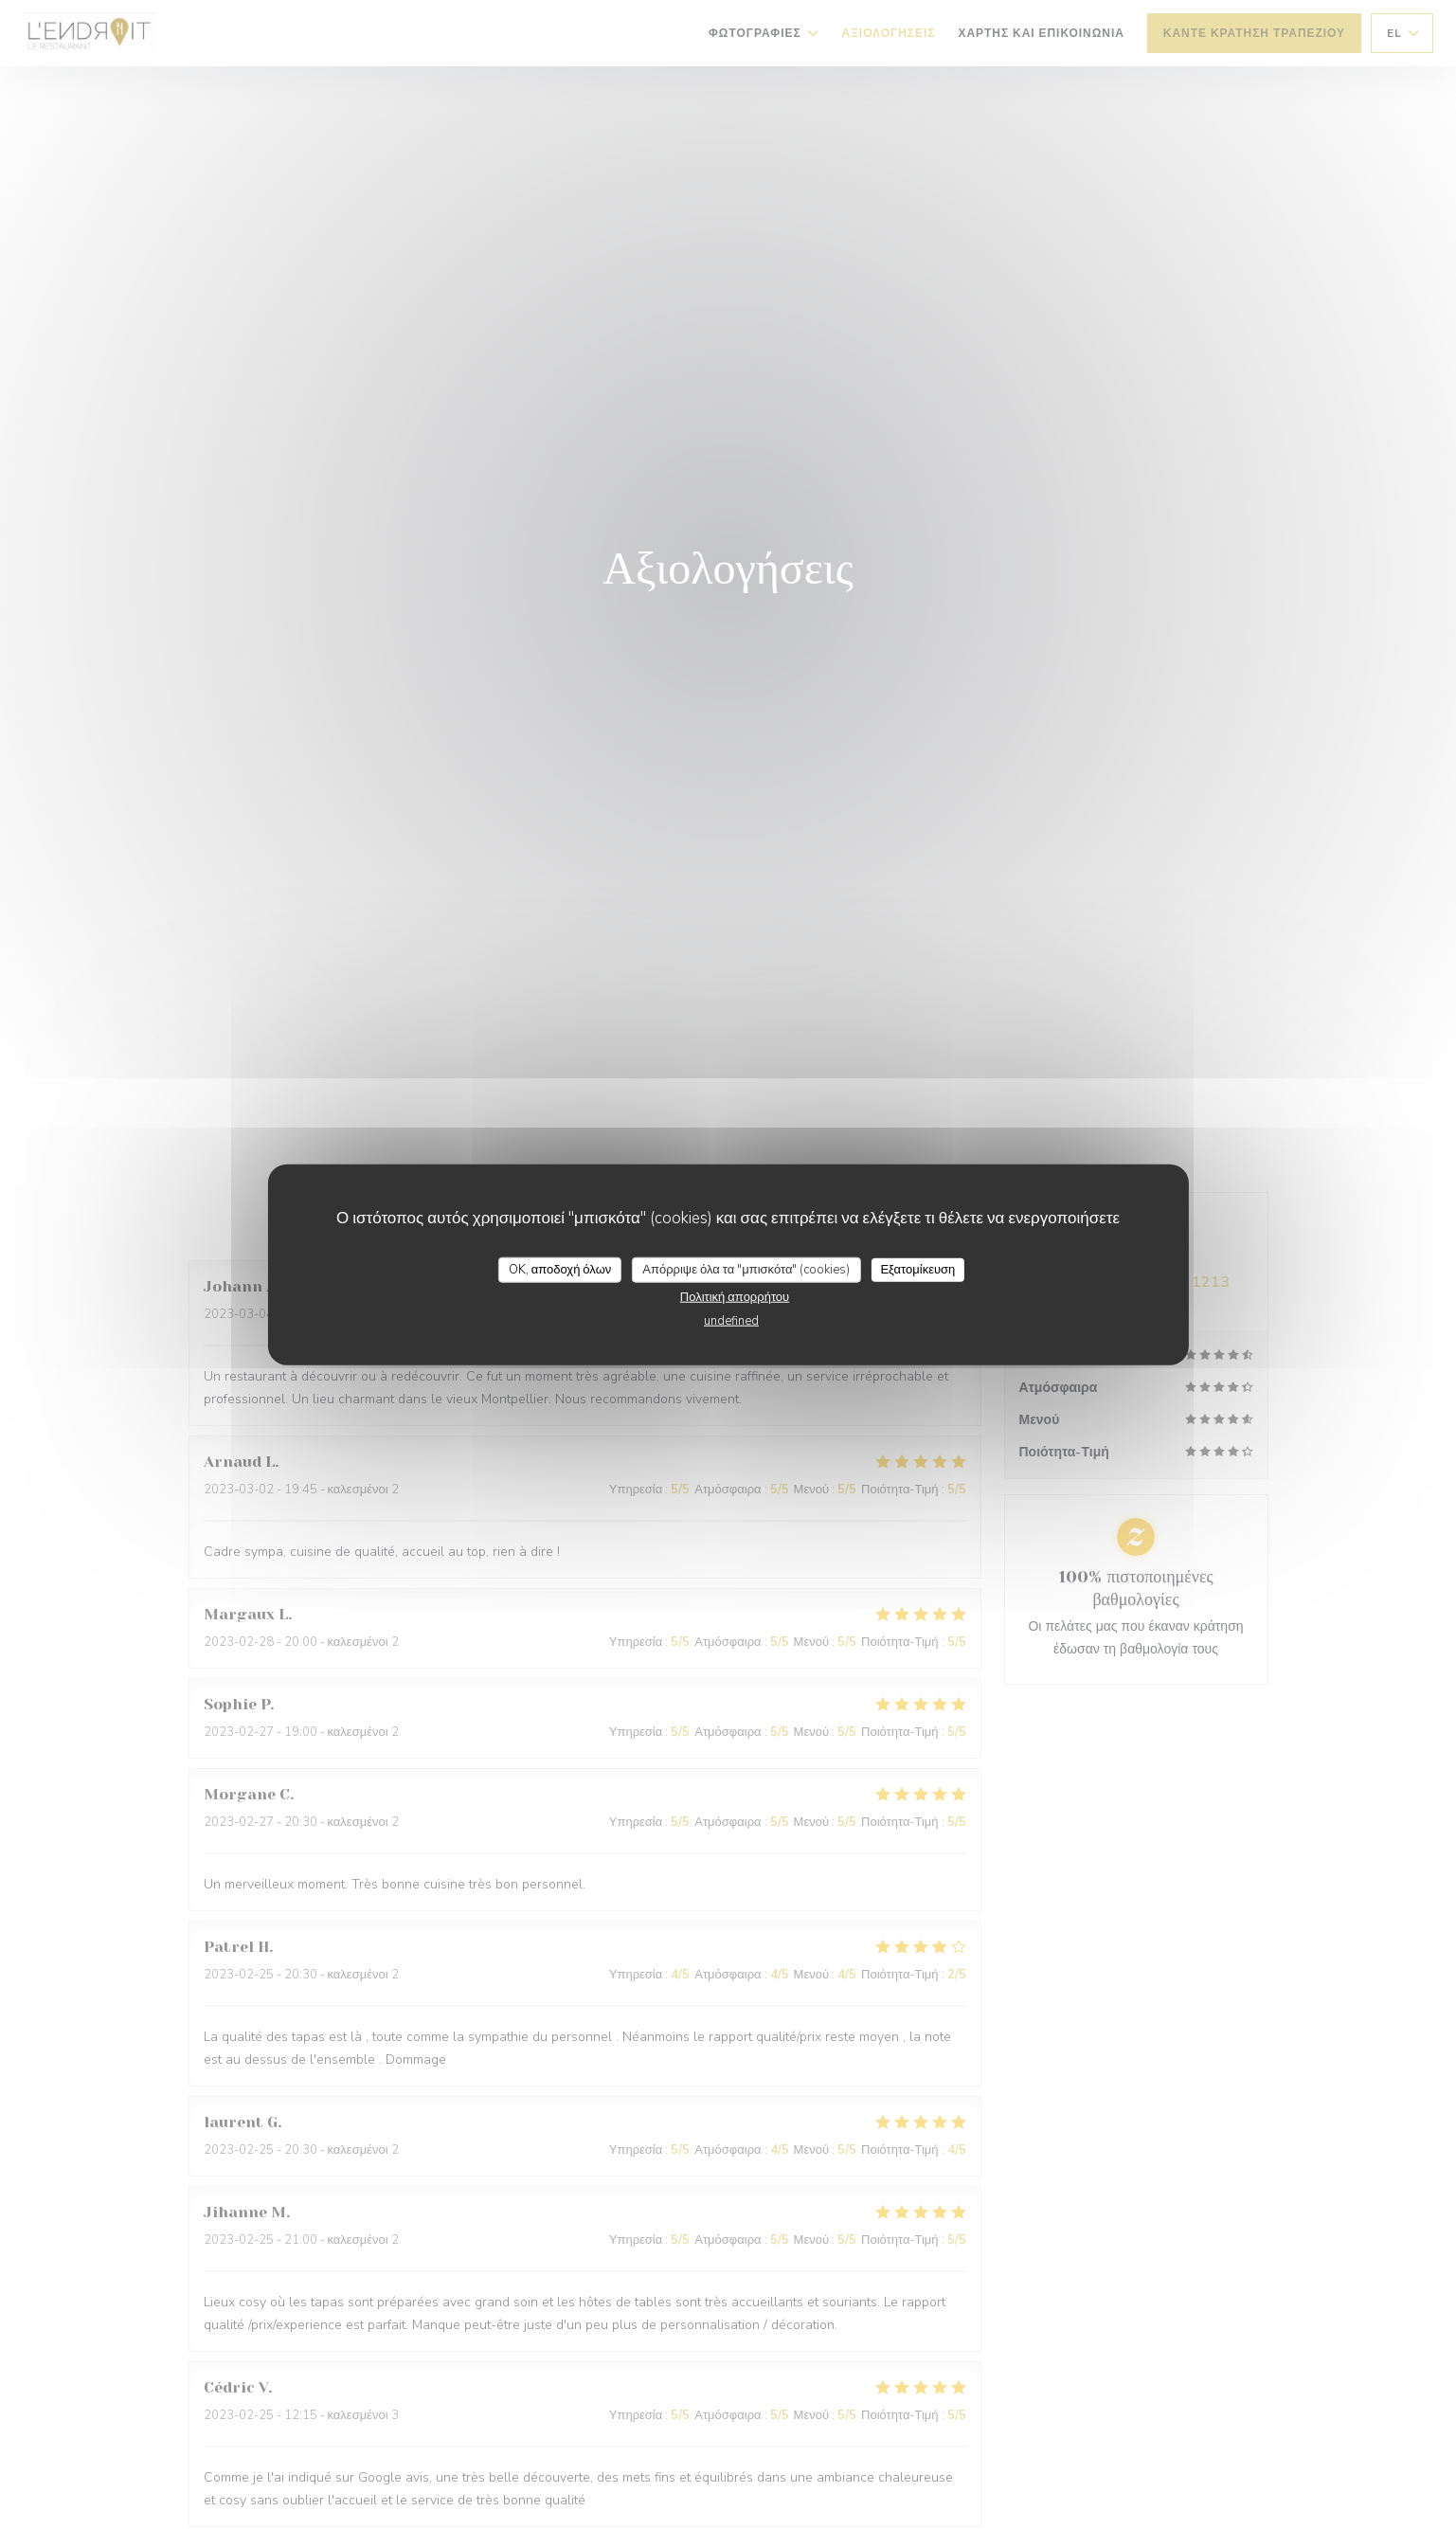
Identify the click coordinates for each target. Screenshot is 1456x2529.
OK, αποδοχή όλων (560, 1268)
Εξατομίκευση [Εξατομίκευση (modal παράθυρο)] (917, 1268)
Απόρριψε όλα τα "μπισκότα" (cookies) (746, 1268)
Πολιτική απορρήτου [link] (734, 1297)
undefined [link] (731, 1320)
